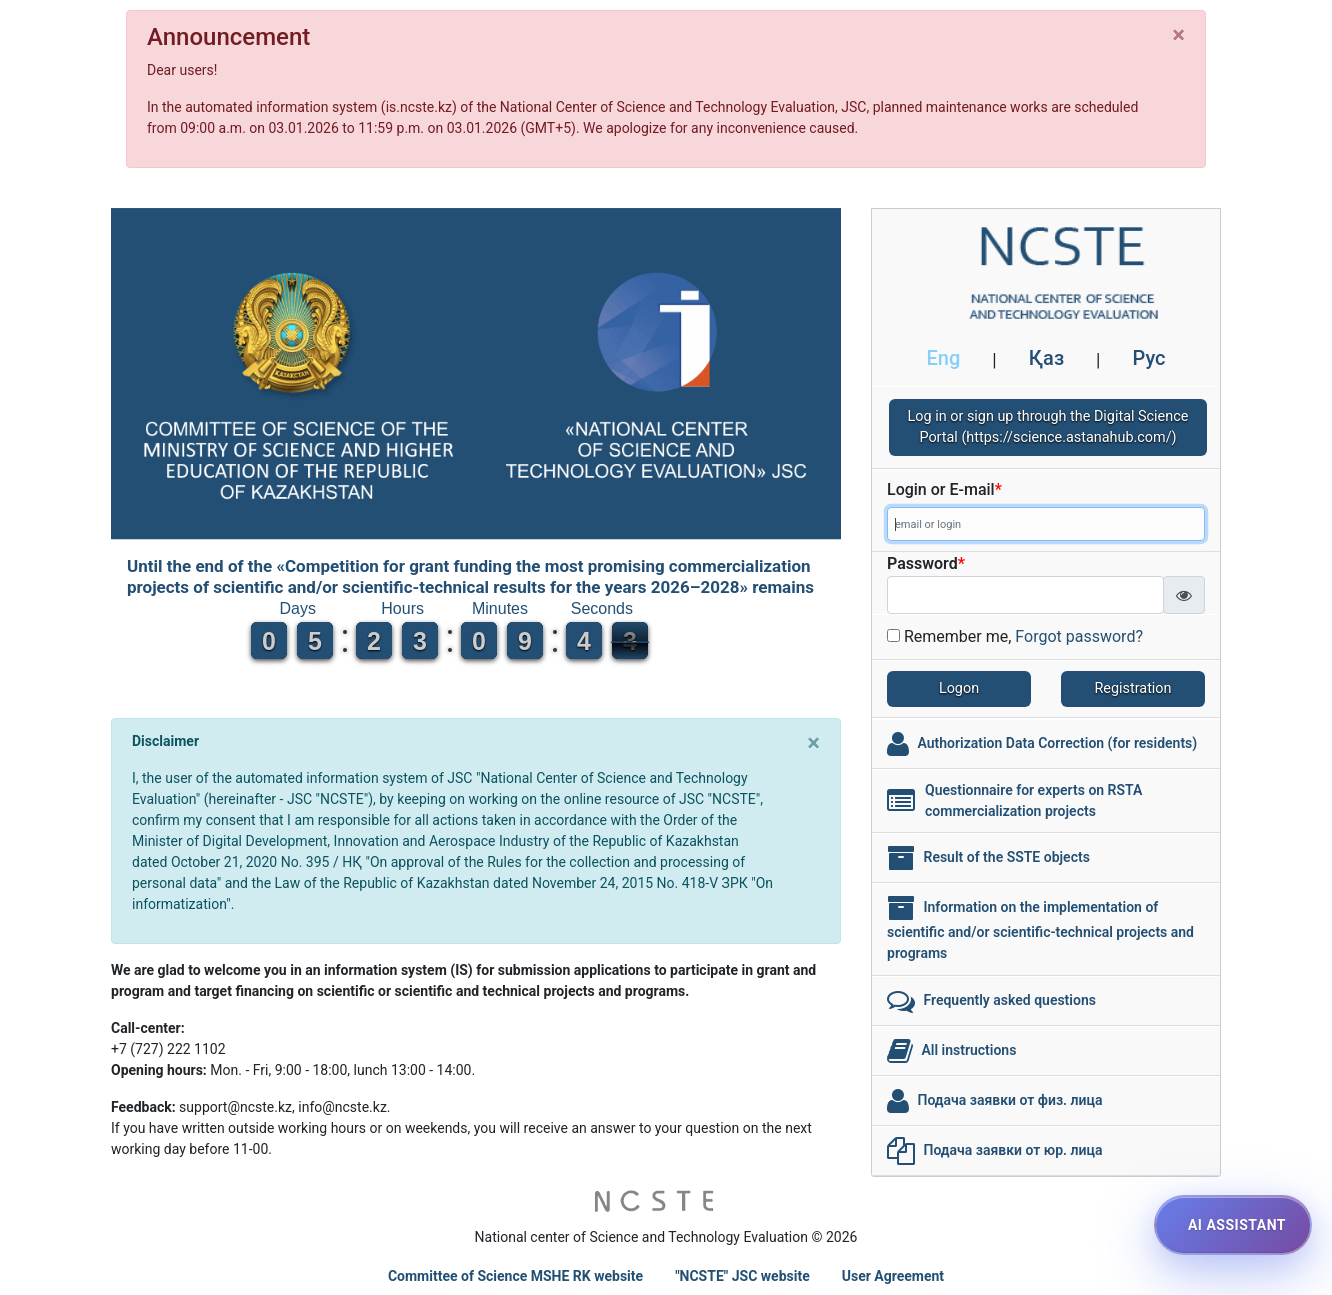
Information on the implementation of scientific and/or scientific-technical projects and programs (1040, 929)
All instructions (968, 1049)
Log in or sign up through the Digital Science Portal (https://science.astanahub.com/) (1048, 427)
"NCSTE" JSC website (742, 1276)
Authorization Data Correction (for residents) (1057, 742)
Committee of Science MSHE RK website (515, 1276)
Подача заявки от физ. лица (1009, 1099)
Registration (1133, 688)
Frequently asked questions (1009, 999)
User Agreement (893, 1276)
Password (926, 563)
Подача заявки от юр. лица (1012, 1149)
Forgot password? (1079, 636)
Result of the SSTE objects (1006, 856)
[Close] (1178, 35)
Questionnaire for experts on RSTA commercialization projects (1033, 800)
